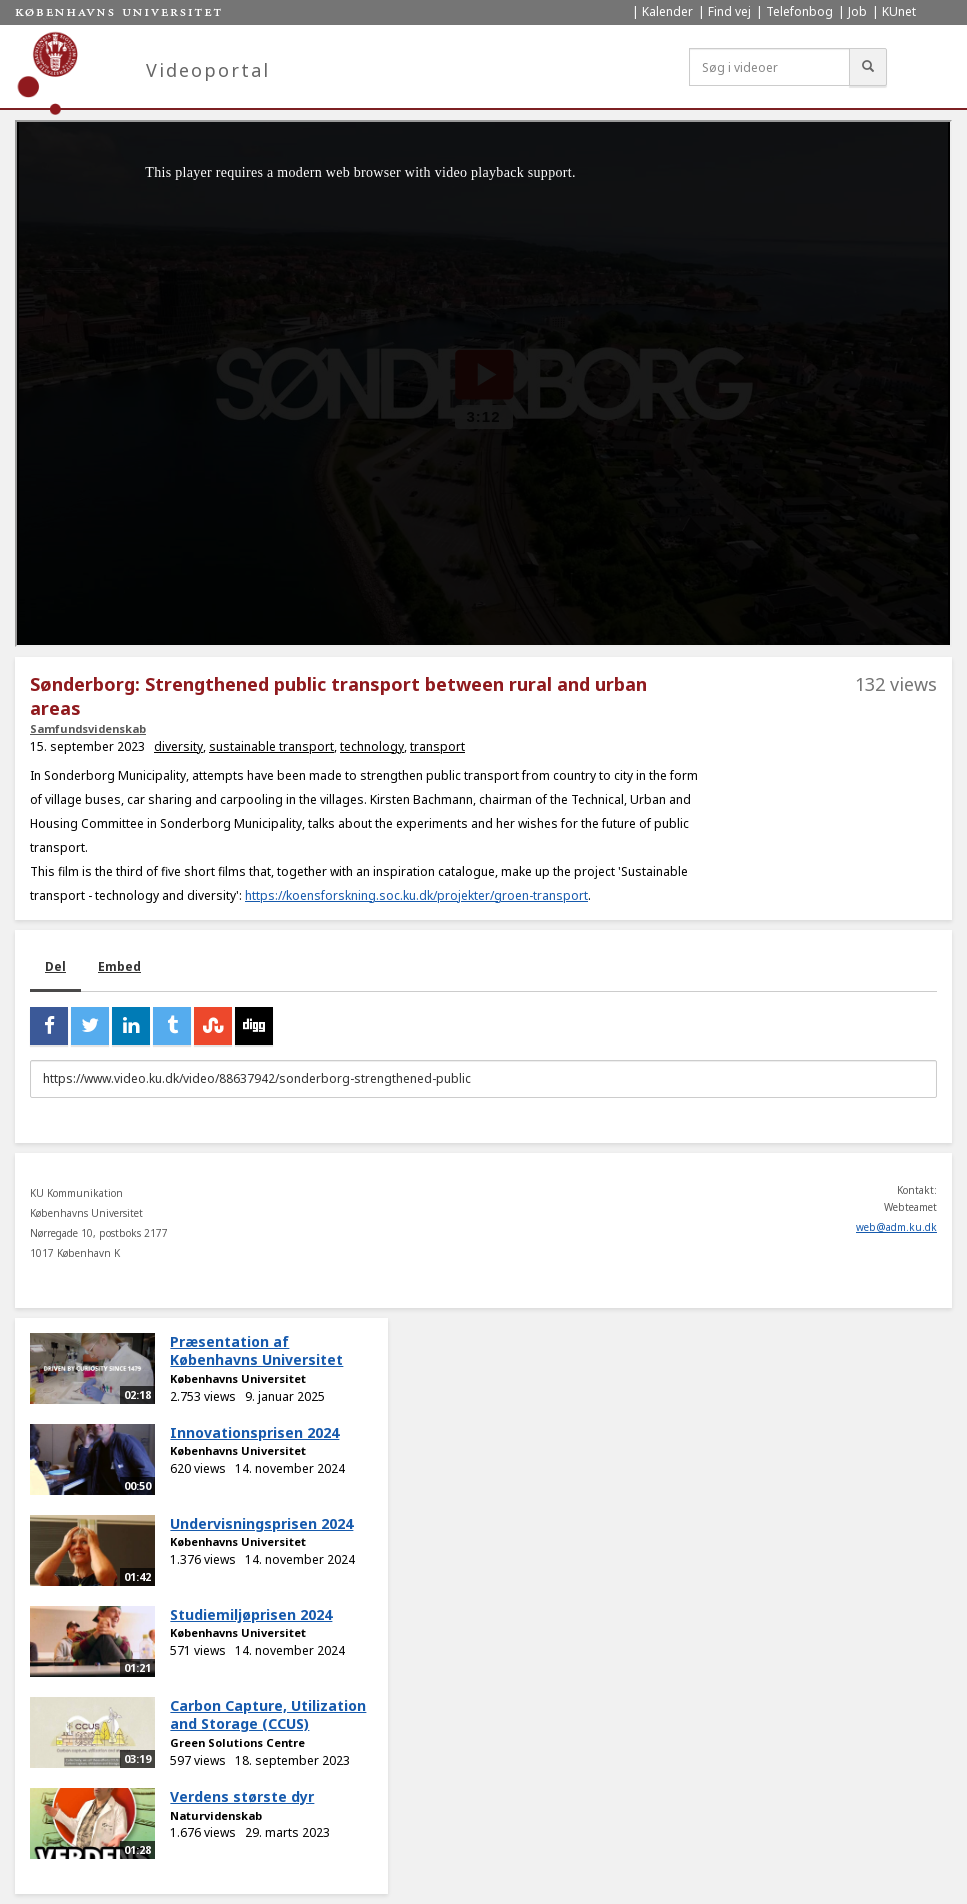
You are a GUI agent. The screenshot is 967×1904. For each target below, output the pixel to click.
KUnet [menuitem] (899, 11)
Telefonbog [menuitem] (799, 11)
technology (372, 746)
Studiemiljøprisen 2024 (251, 1614)
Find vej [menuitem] (729, 11)
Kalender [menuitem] (667, 11)
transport (437, 746)
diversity (178, 746)
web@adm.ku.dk (896, 1227)
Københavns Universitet (238, 1378)
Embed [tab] (119, 966)
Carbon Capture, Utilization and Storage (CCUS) (268, 1715)
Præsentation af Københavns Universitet (256, 1351)
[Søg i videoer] (769, 67)
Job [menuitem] (857, 11)
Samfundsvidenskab (88, 728)
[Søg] (868, 67)
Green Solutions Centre (237, 1742)
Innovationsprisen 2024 (254, 1432)
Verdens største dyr (242, 1796)
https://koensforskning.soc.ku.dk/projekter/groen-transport (416, 895)
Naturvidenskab (216, 1815)
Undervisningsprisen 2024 (261, 1523)
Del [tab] (55, 966)
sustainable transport (271, 746)
